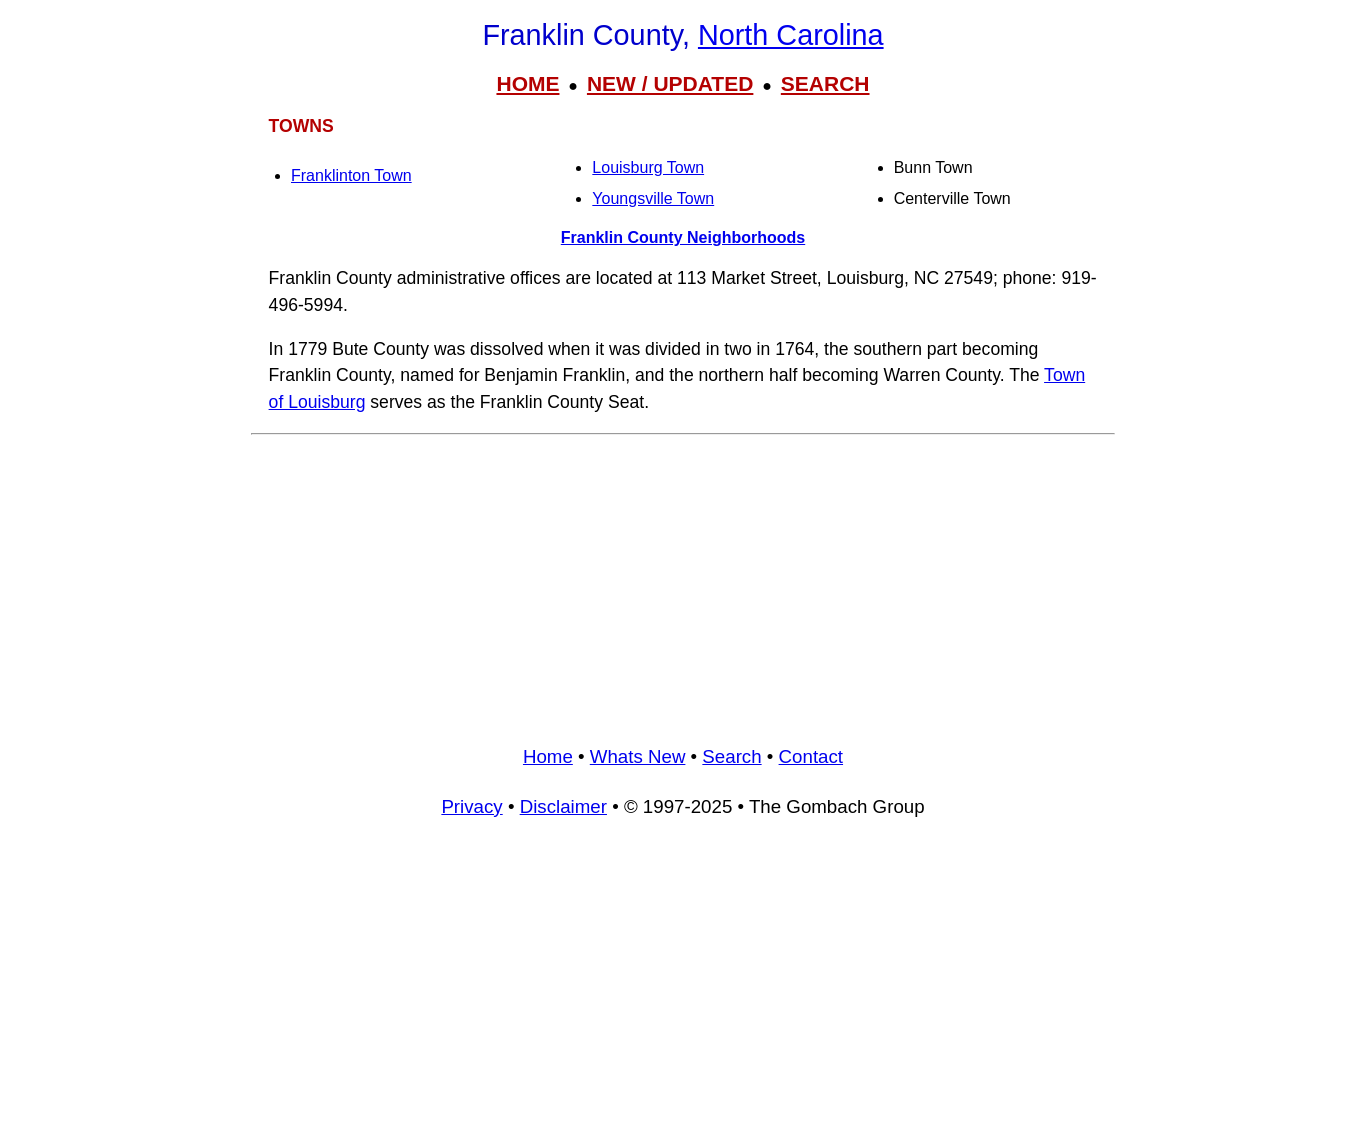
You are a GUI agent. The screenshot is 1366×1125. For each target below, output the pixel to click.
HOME (527, 83)
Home (548, 756)
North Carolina (791, 35)
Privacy (471, 806)
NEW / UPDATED (670, 83)
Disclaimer (563, 806)
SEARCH (825, 83)
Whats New (638, 756)
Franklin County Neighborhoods (683, 237)
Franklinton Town (351, 175)
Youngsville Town (653, 198)
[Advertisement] (683, 583)
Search (731, 756)
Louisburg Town (648, 167)
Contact (811, 756)
